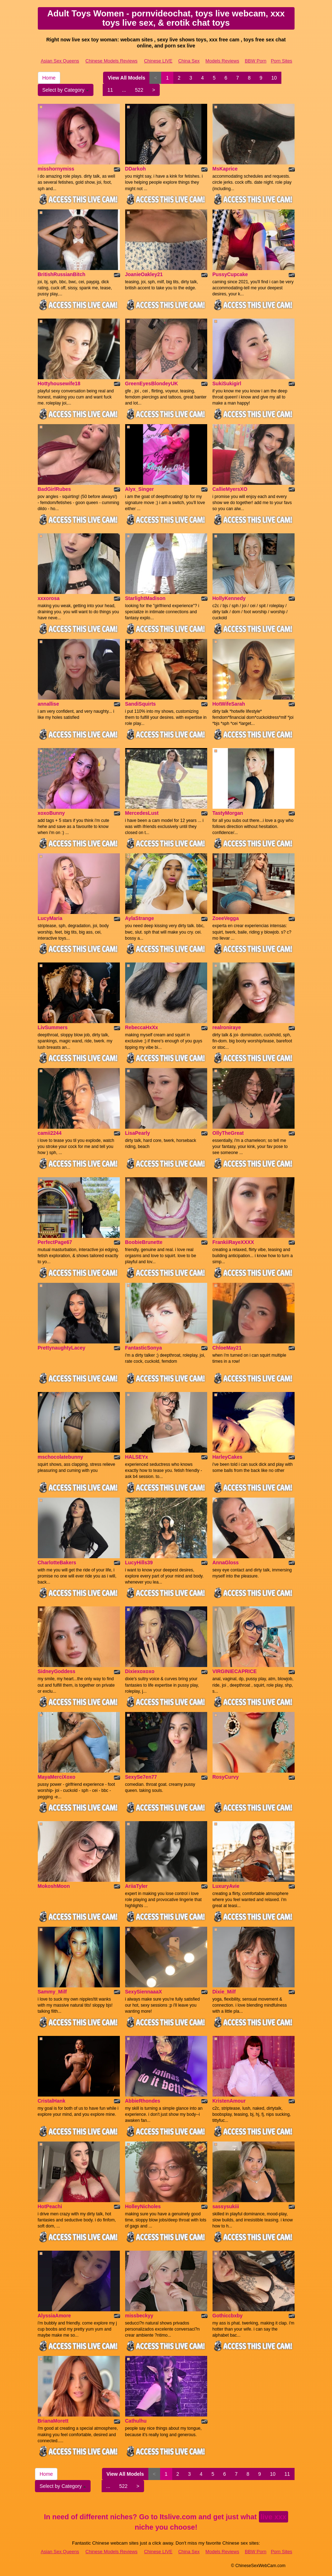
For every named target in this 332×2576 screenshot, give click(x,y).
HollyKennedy (229, 598)
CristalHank (52, 2101)
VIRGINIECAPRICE (235, 1671)
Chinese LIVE (158, 60)
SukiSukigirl (227, 383)
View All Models (126, 78)
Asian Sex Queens (60, 60)
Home (49, 78)
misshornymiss (56, 169)
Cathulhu (136, 2421)
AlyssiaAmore (54, 2315)
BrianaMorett (53, 2421)
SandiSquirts (140, 704)
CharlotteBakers (57, 1562)
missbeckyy (139, 2315)
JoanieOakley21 (144, 274)
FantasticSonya (143, 1348)
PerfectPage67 (55, 1242)
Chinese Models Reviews (112, 60)
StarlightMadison (145, 598)
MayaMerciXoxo (57, 1777)
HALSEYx (136, 1457)
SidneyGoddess (57, 1671)
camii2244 (50, 1133)
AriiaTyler (136, 1886)
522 (139, 90)
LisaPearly (137, 1133)
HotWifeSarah (229, 704)
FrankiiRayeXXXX (233, 1242)
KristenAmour (229, 2101)
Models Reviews (222, 60)
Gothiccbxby (228, 2315)
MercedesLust (142, 813)
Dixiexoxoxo (139, 1671)
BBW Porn (255, 60)
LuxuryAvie (226, 1886)
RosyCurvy (226, 1777)
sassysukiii (226, 2206)
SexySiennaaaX (143, 1992)
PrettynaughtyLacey (62, 1348)
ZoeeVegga (226, 918)
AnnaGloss (226, 1562)
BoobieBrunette (144, 1242)
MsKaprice (225, 169)
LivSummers (53, 1027)
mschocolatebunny (60, 1457)
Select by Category (65, 90)
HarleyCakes (227, 1457)
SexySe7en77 (141, 1777)
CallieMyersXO (230, 489)
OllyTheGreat (228, 1133)
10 (274, 78)
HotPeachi (50, 2206)
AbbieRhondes (142, 2101)
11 (110, 90)
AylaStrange (139, 918)
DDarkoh (135, 169)
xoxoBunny (51, 813)
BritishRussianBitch (62, 274)
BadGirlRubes (54, 489)
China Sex (189, 60)
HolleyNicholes (143, 2206)
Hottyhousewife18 (59, 383)
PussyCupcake (230, 274)
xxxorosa (49, 598)
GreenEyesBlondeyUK (151, 383)
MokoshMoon (54, 1886)
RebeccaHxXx (141, 1027)
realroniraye (227, 1027)
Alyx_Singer (139, 489)
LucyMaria (50, 918)
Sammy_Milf (52, 1992)
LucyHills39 (139, 1562)
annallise (48, 704)
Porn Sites (281, 60)
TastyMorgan (228, 813)
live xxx (273, 2517)
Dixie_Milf (224, 1992)
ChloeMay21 (227, 1348)
